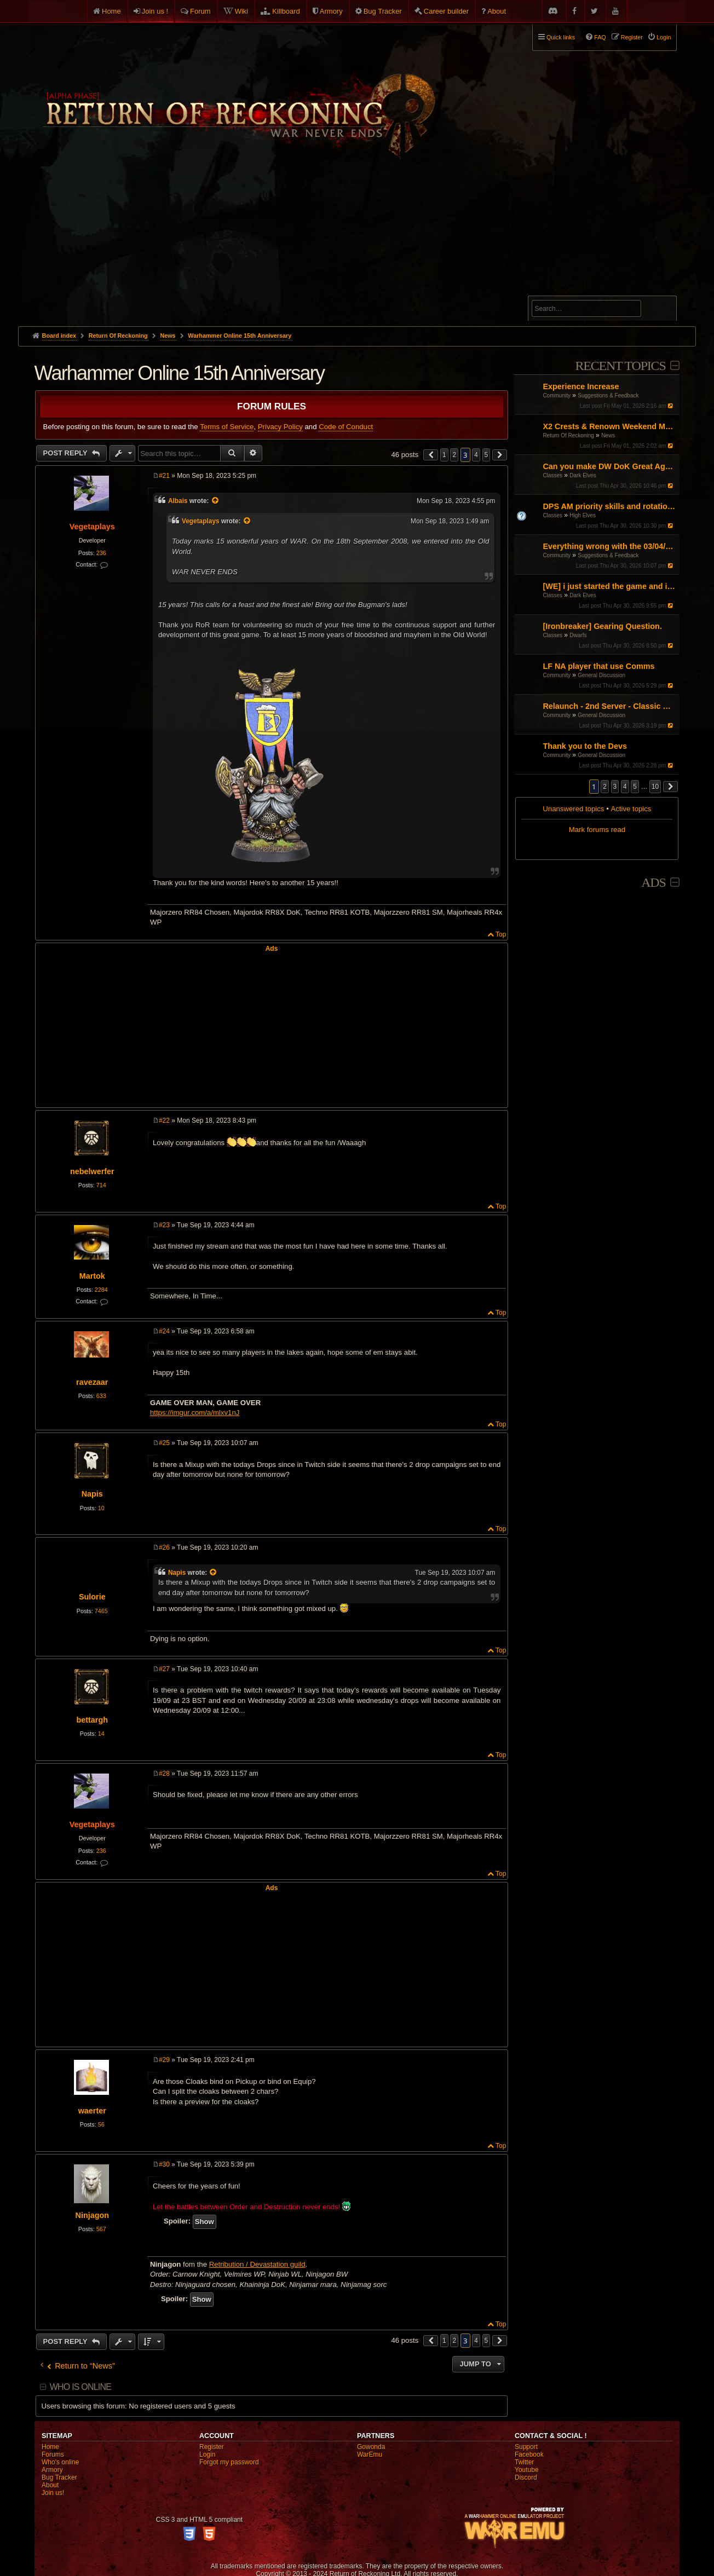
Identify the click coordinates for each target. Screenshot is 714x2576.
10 (101, 1508)
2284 (101, 1289)
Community (557, 395)
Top (501, 934)
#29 (164, 2060)
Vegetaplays (92, 526)
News (608, 435)
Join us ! (155, 11)
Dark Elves (582, 475)
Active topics (631, 809)
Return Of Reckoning (568, 435)
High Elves (582, 515)
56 (101, 2124)
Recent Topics (620, 366)
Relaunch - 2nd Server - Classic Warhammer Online (610, 706)
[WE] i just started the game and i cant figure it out (610, 586)
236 (101, 553)
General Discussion (601, 675)
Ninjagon (92, 2215)
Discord (526, 2477)
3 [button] (615, 786)
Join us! (53, 2493)
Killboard (286, 11)
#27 (164, 1669)
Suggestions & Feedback (608, 395)
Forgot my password (229, 2462)
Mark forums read (597, 829)
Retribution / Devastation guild (257, 2264)
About (496, 11)
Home (111, 11)
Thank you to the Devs (585, 746)
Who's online (60, 2462)
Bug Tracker (383, 11)
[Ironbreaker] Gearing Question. (602, 626)
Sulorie (92, 1596)
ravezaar (92, 1382)
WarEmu (369, 2454)
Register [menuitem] (632, 37)
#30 (164, 2164)
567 (101, 2229)
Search (662, 310)
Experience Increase (581, 386)
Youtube (527, 2470)
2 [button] (605, 786)
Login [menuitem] (664, 37)
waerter (92, 2110)
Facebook (529, 2454)
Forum (200, 11)
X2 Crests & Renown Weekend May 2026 (610, 426)
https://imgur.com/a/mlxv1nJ (194, 1412)
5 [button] (635, 786)
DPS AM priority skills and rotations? (610, 506)
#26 (164, 1547)
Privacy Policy (280, 427)
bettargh (92, 1720)
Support (526, 2447)
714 (101, 1185)
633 (101, 1396)
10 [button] (655, 786)
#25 (164, 1443)
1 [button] (444, 455)
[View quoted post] (216, 501)
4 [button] (625, 786)
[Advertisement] (357, 244)
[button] (670, 786)
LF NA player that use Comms (598, 666)
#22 (164, 1120)
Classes (552, 475)
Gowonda (371, 2447)
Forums (53, 2454)
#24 (164, 1331)
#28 (164, 1773)
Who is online (80, 2387)
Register (211, 2447)
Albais (178, 501)
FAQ (600, 37)
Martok (92, 1276)
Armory (331, 11)
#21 (164, 476)
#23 (164, 1225)
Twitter (524, 2462)
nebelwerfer (92, 1171)
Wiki (242, 11)
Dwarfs (577, 635)
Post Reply (66, 453)
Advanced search (566, 291)
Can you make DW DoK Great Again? (610, 466)
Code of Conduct (346, 427)
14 (101, 1733)
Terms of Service (227, 427)
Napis (92, 1493)
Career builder (446, 11)
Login (207, 2454)
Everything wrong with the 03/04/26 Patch (610, 546)
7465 (101, 1611)
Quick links (560, 37)
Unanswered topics (573, 809)
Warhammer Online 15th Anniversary (239, 335)
